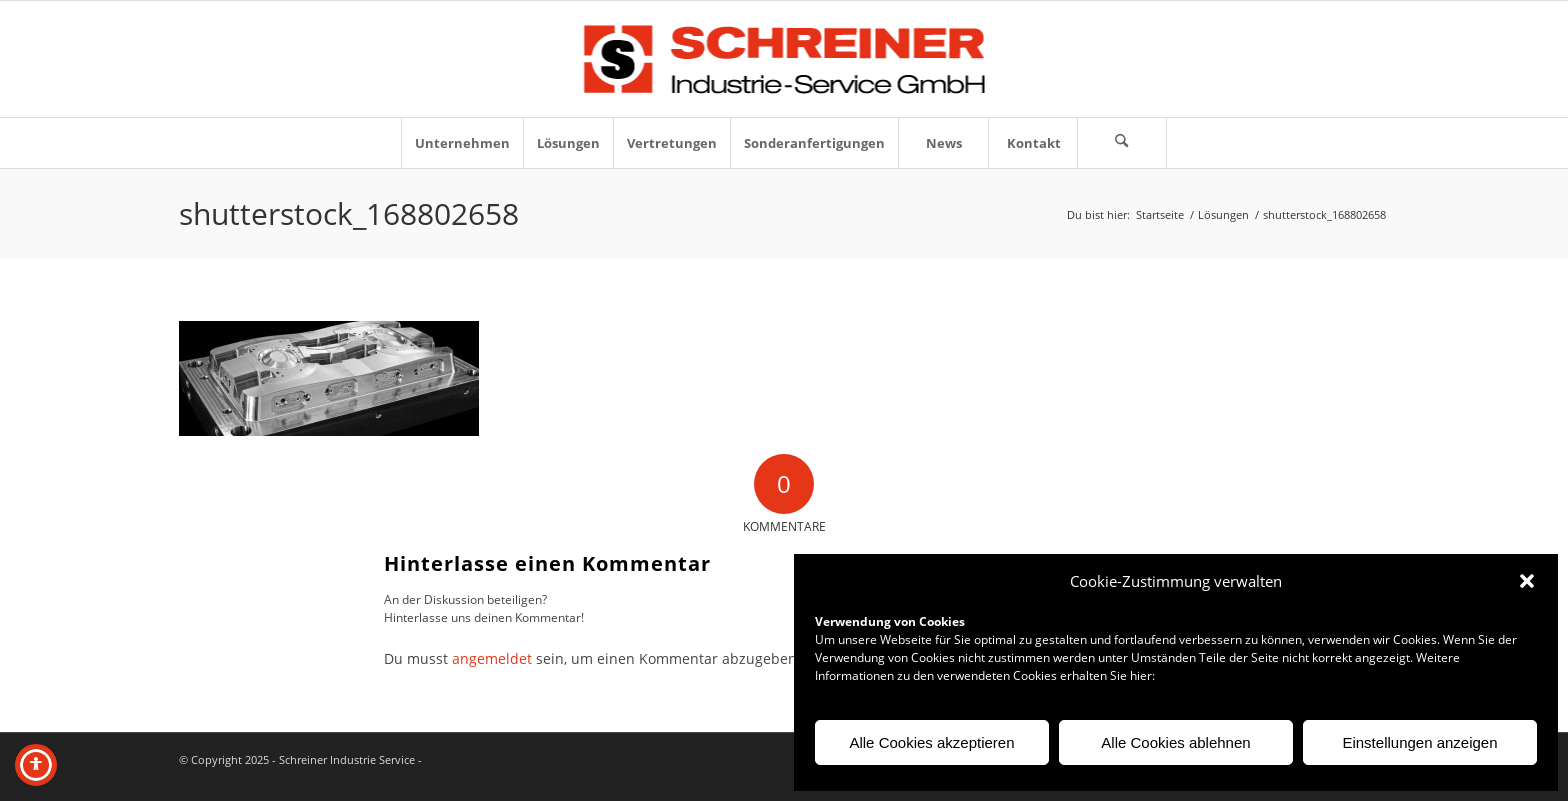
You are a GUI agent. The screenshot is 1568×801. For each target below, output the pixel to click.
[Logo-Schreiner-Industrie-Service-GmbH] (784, 59)
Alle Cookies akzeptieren (931, 742)
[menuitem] (462, 143)
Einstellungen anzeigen (1419, 742)
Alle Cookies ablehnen (1175, 742)
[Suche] (1122, 143)
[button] (1527, 581)
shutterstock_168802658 (349, 213)
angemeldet (492, 658)
